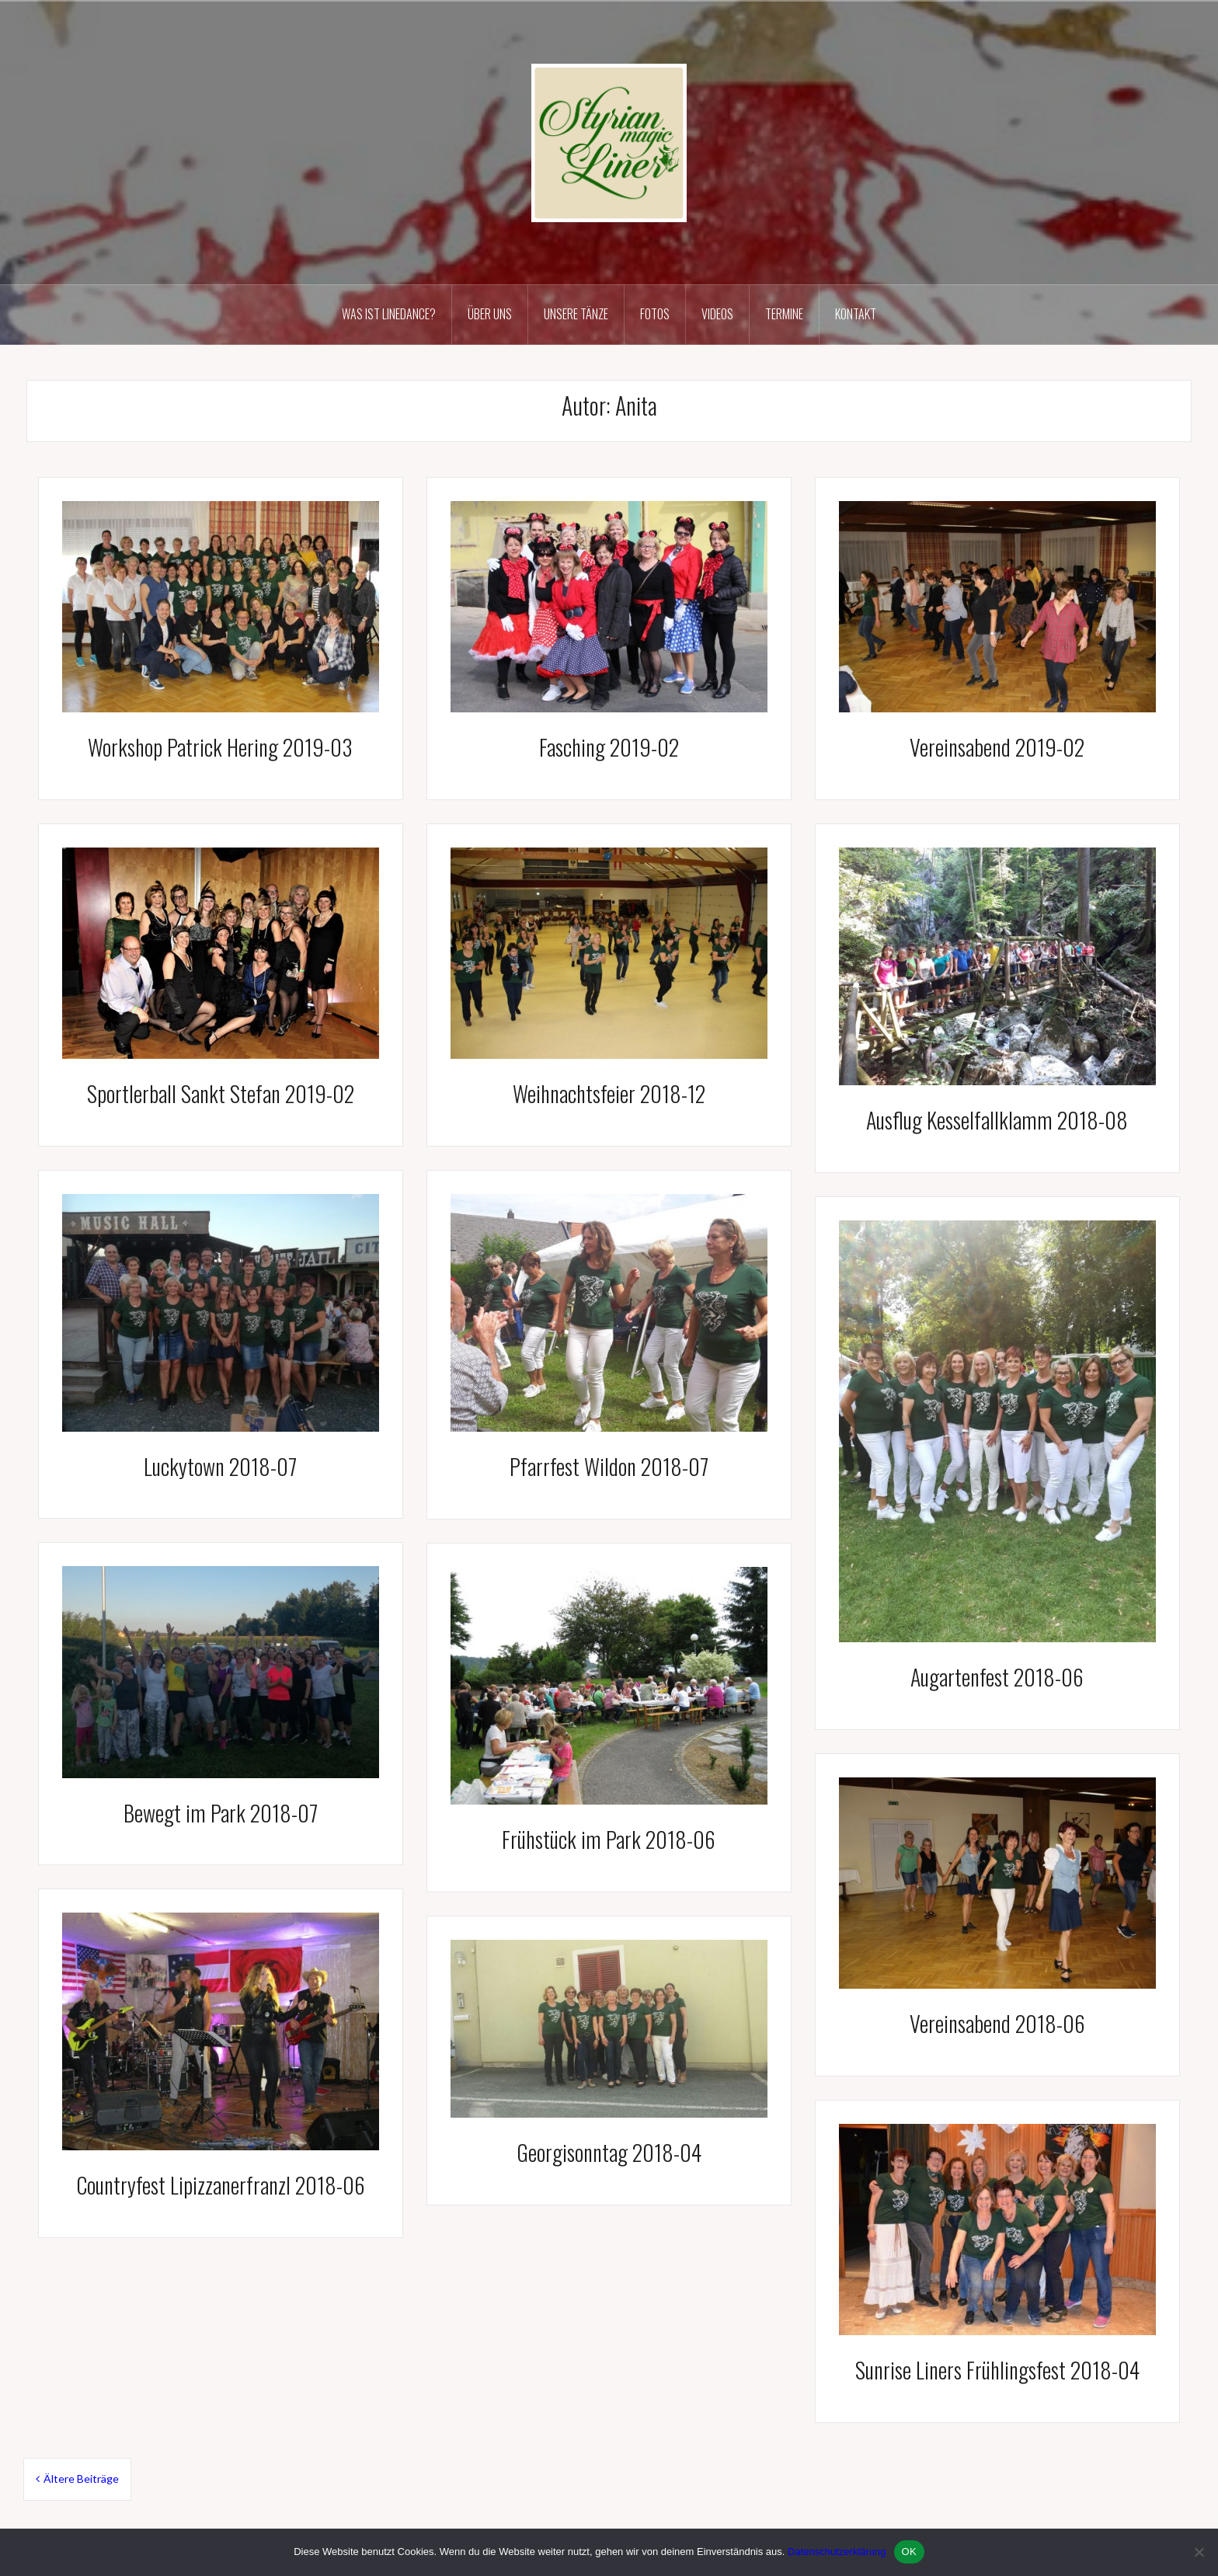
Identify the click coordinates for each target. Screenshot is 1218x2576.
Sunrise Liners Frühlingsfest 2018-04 (997, 2370)
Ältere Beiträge (81, 2478)
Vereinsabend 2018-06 (997, 2023)
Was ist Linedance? (389, 314)
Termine (784, 314)
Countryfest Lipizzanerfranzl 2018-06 (220, 2185)
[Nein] (1198, 2552)
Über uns (490, 314)
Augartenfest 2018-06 (997, 1677)
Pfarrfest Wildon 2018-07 (609, 1466)
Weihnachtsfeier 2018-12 (609, 1093)
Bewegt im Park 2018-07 (221, 1813)
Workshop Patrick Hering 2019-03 (220, 747)
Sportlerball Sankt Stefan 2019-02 (220, 1093)
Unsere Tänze (576, 314)
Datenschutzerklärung (837, 2551)
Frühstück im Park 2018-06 (608, 1839)
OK (909, 2551)
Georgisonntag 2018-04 (609, 2152)
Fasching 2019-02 (609, 747)
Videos (717, 314)
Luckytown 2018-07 (220, 1466)
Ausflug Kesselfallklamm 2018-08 (997, 1120)
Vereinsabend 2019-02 (997, 747)
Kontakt (855, 314)
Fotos (655, 314)
